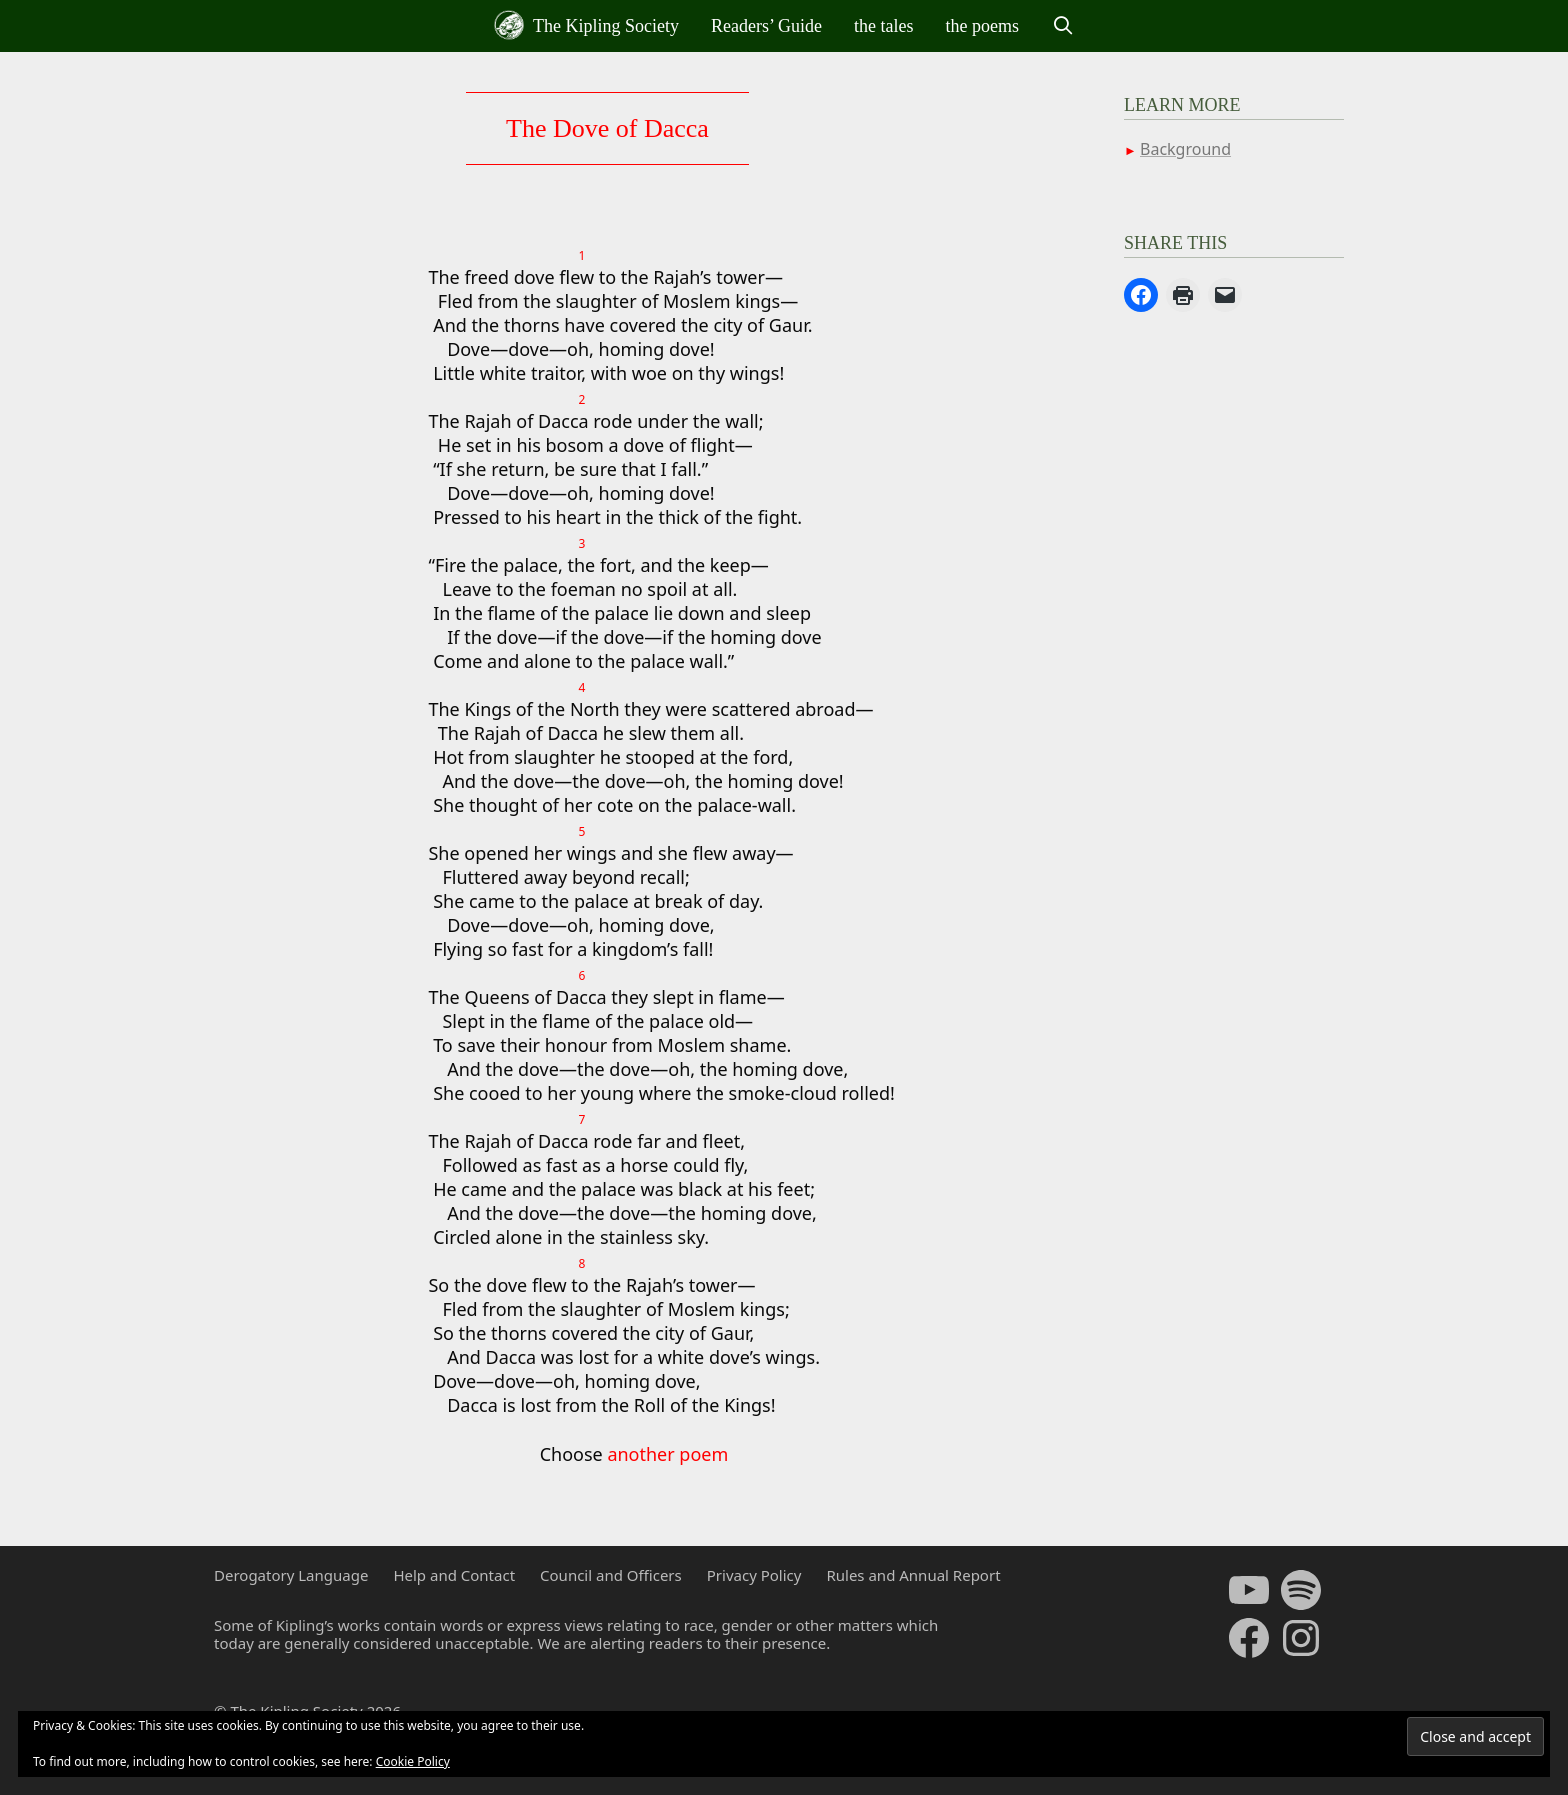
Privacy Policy (754, 1575)
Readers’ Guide (766, 26)
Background (1185, 149)
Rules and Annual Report (913, 1575)
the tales (883, 26)
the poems (983, 26)
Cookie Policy (413, 1761)
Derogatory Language (291, 1575)
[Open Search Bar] (1062, 26)
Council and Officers (611, 1575)
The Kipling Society (586, 25)
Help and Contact (454, 1575)
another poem (667, 1454)
